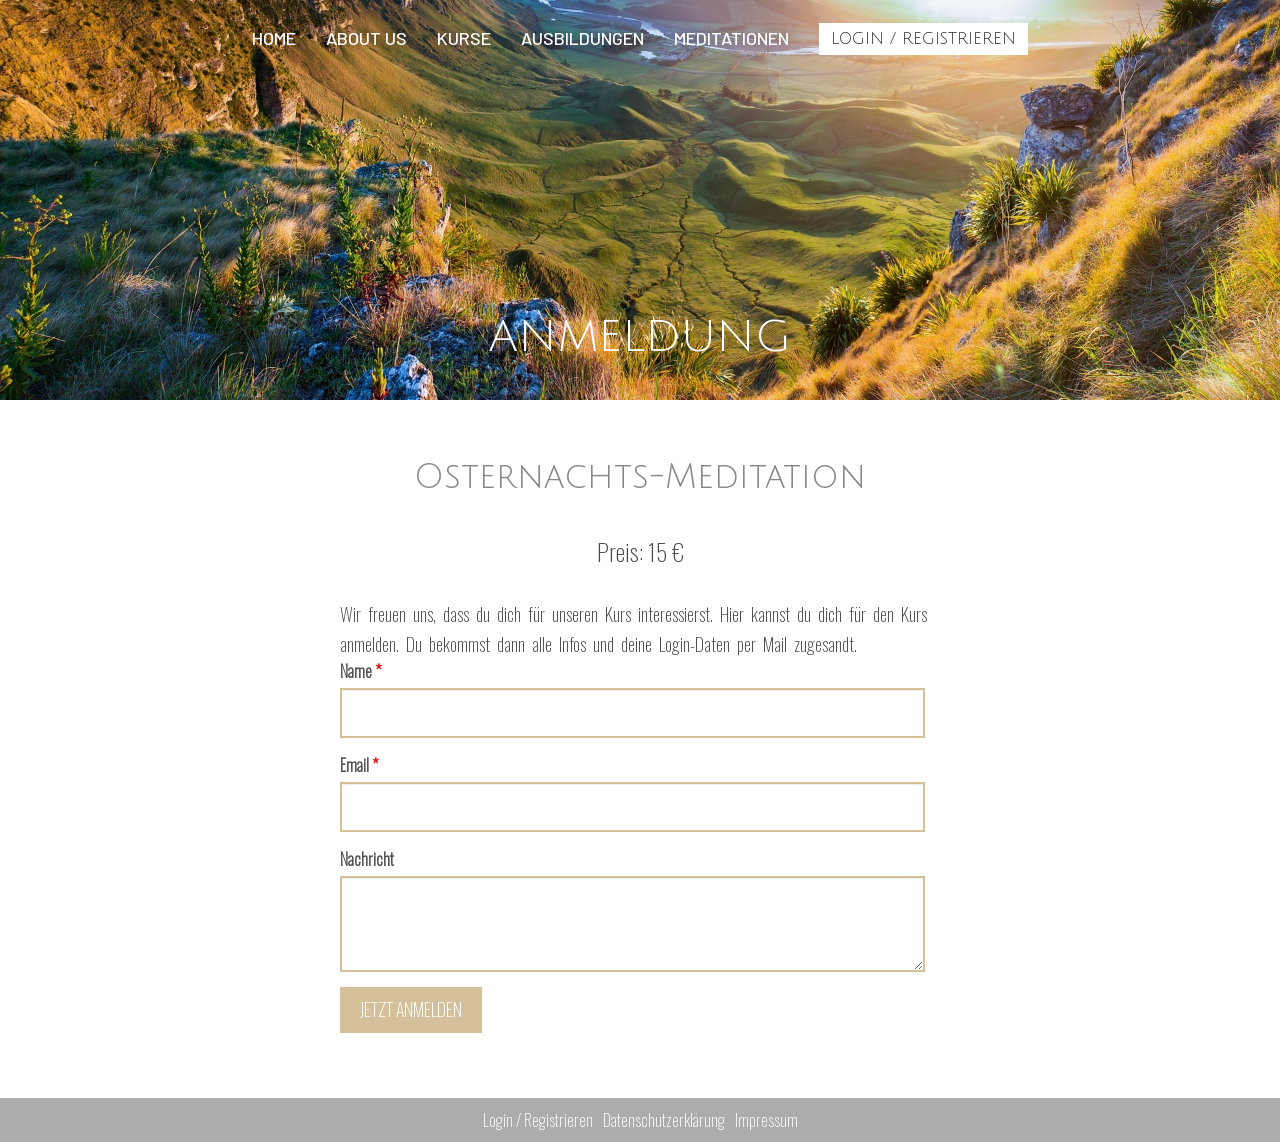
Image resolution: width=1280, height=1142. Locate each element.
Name (360, 671)
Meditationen (731, 38)
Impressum (766, 1120)
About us (366, 38)
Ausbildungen (582, 38)
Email (359, 765)
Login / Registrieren (923, 39)
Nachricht (367, 859)
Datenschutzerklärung (664, 1120)
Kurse (464, 38)
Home (274, 38)
